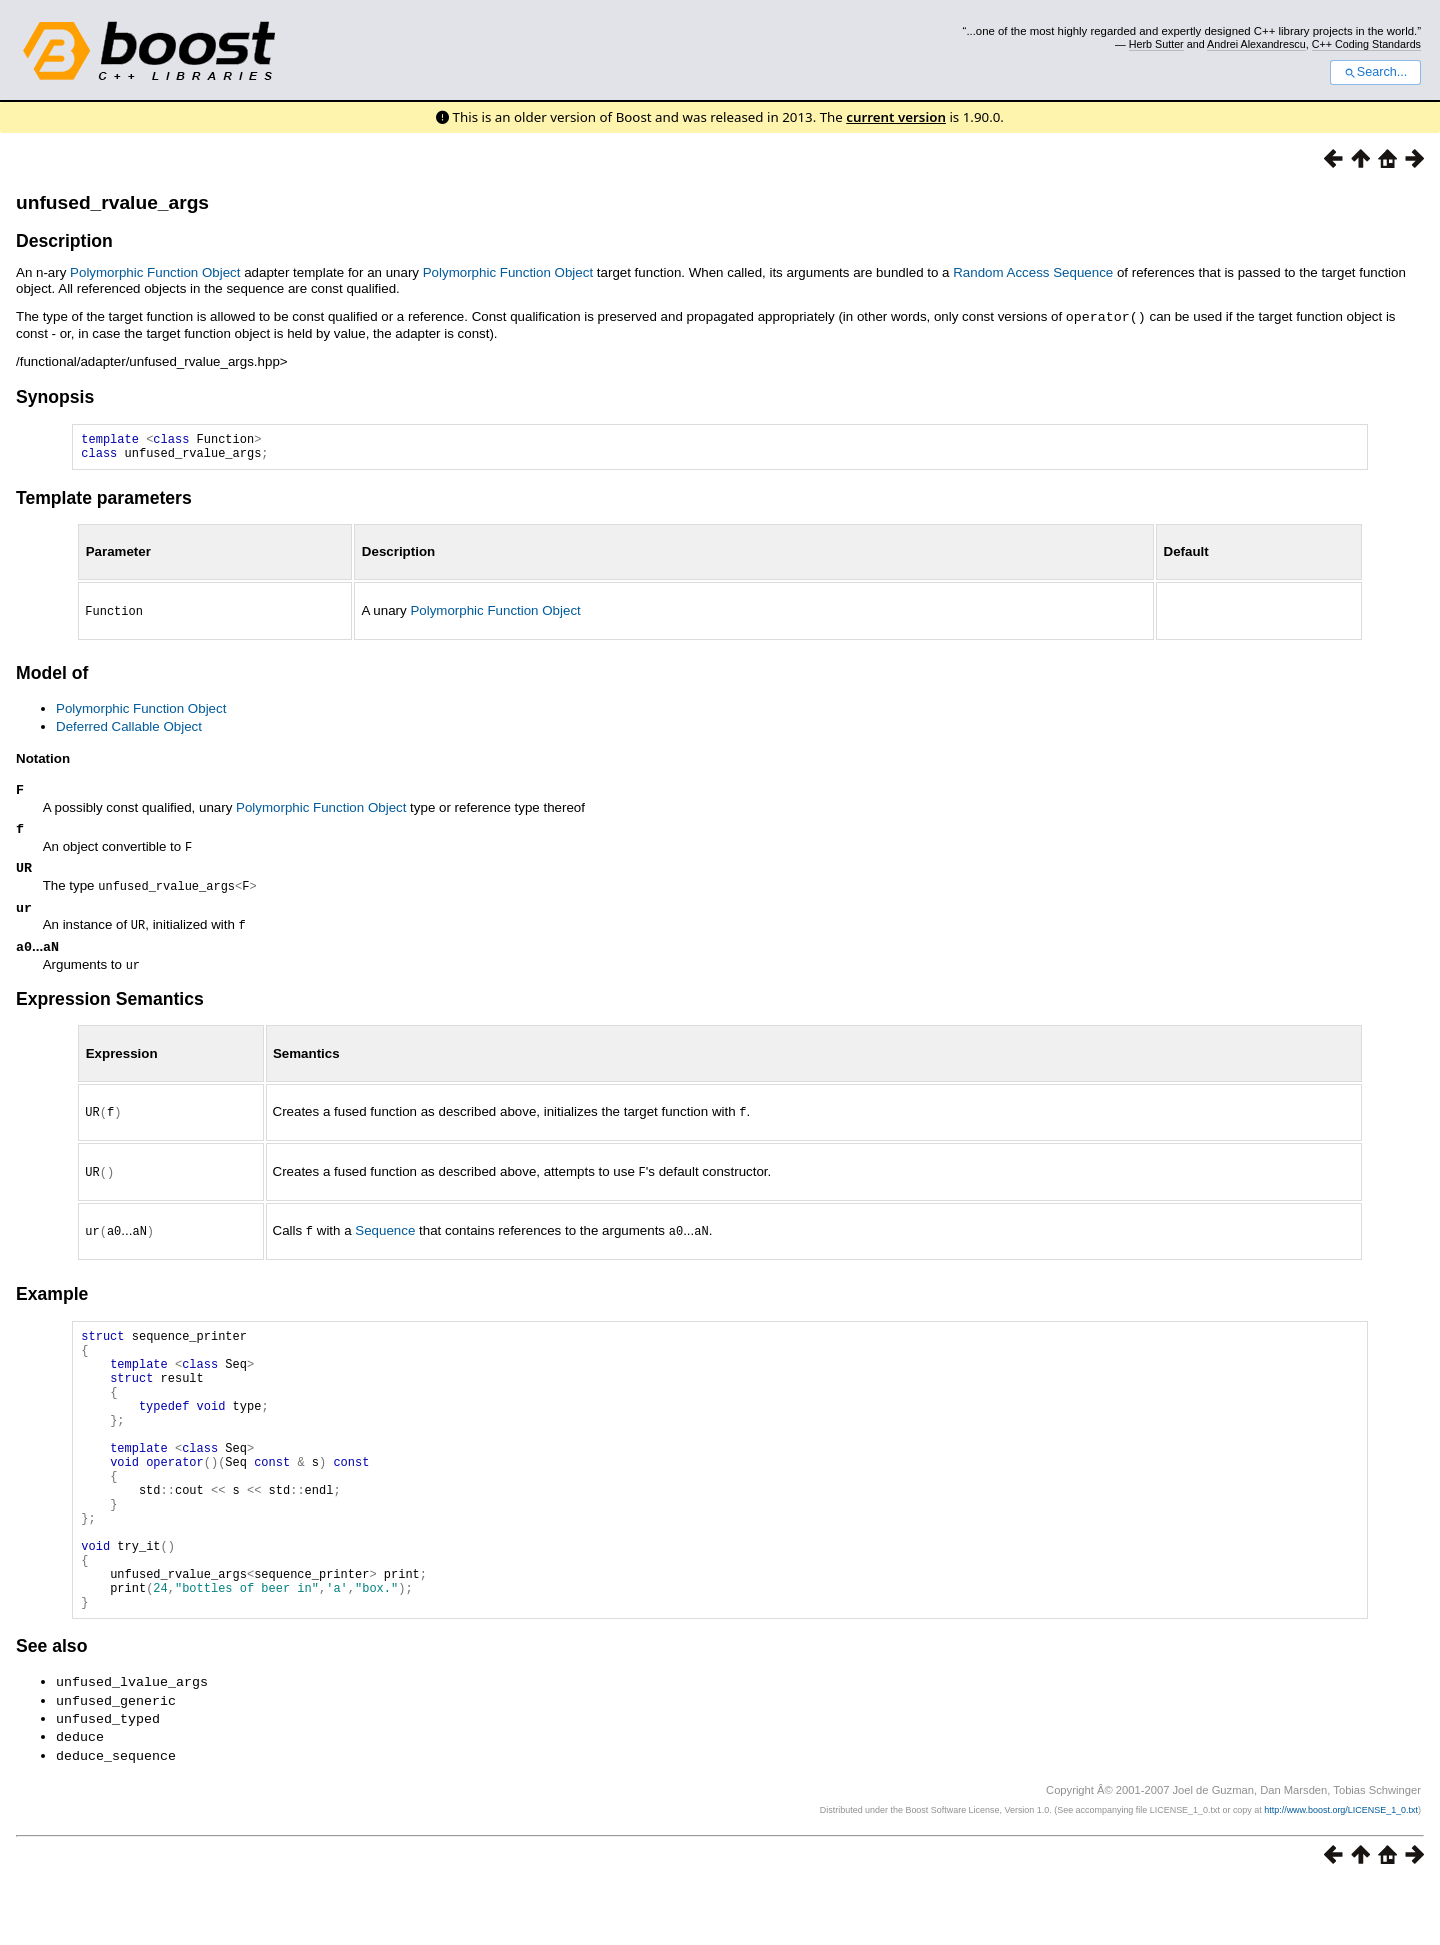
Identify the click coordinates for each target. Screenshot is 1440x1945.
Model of (52, 677)
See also (51, 1713)
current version (896, 117)
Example (52, 1300)
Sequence (385, 1238)
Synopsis (55, 396)
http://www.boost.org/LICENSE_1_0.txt (1341, 1871)
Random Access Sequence (1033, 272)
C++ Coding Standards (1366, 44)
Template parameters (104, 503)
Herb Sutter (1156, 44)
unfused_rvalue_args (112, 202)
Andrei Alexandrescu (1256, 44)
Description (64, 241)
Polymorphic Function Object (155, 272)
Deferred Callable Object (129, 729)
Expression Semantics (110, 1010)
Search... (1375, 72)
